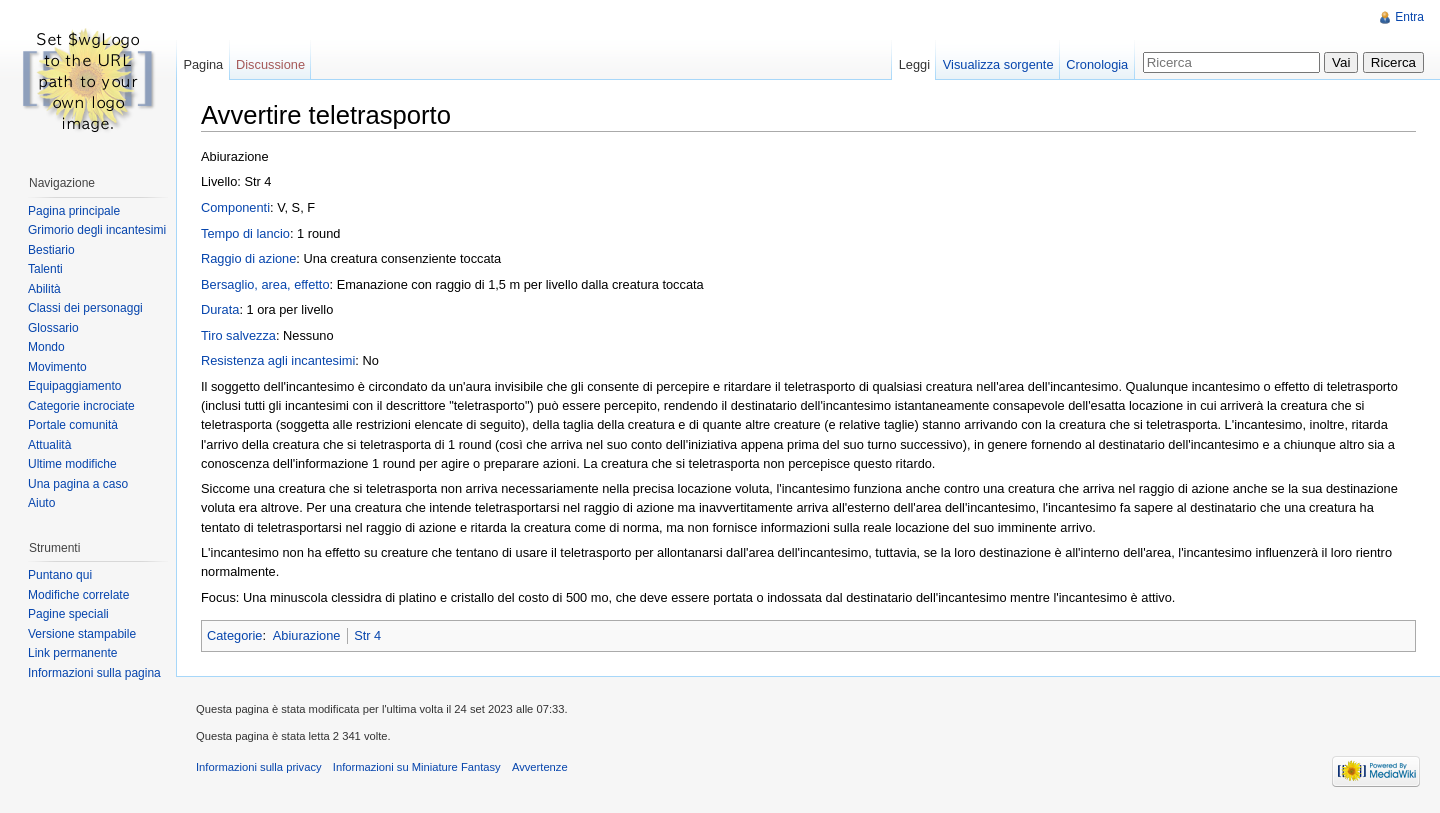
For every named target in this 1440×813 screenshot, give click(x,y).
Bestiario (51, 250)
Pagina (203, 64)
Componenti (235, 207)
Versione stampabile (82, 634)
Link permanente (72, 653)
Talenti (45, 269)
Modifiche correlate (78, 595)
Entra (1409, 17)
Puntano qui (60, 575)
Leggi (914, 64)
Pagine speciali (68, 614)
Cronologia (1097, 64)
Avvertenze (540, 767)
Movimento (57, 367)
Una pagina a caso (78, 484)
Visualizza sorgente (998, 64)
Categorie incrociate (81, 406)
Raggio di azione (248, 258)
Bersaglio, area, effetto (265, 284)
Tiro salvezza (238, 335)
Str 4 (367, 635)
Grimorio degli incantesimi (97, 230)
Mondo (46, 347)
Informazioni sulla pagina (94, 673)
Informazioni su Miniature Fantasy (417, 767)
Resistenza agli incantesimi (278, 360)
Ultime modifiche (72, 464)
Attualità (49, 445)
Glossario (53, 328)
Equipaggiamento (74, 386)
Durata (220, 309)
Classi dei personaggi (85, 308)
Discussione (270, 64)
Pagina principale (74, 211)
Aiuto (41, 503)
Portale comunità (73, 425)
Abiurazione (307, 635)
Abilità (44, 289)
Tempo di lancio (245, 233)
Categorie (235, 635)
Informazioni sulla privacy (259, 767)
